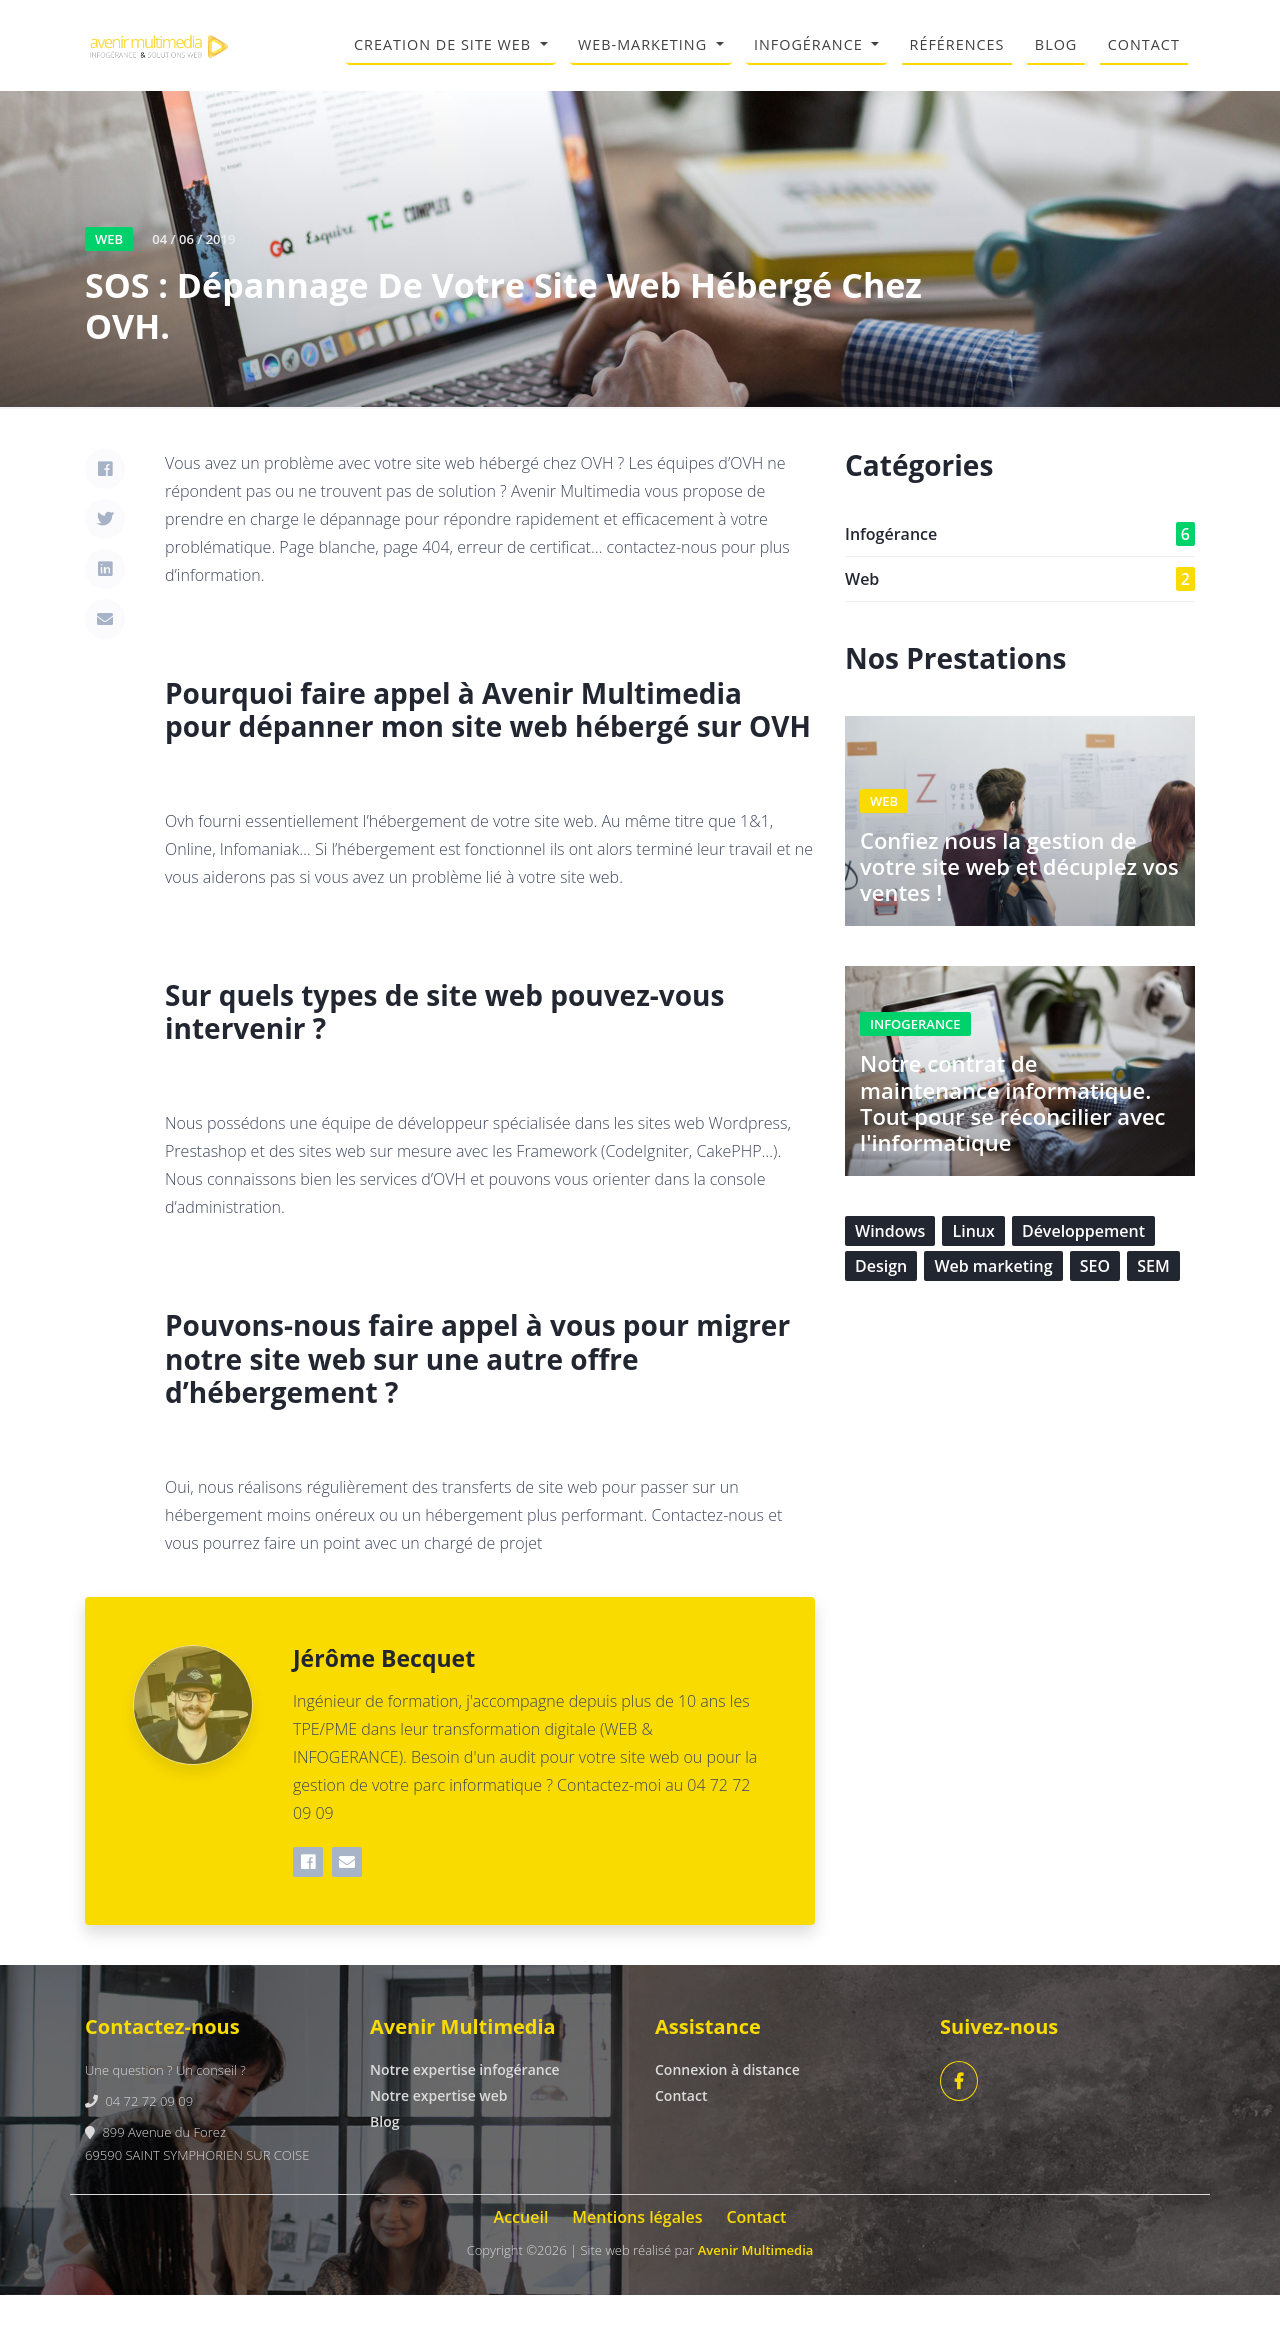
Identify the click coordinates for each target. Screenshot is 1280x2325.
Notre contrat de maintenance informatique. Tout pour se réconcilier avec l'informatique (1013, 1132)
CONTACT (1144, 59)
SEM (1153, 1296)
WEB (109, 269)
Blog (384, 2152)
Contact (681, 2126)
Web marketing (993, 1296)
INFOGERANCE (915, 1054)
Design (881, 1296)
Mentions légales (637, 2248)
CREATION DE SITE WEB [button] (445, 59)
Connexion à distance (727, 2100)
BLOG (1056, 59)
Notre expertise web (439, 2126)
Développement (1083, 1261)
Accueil (521, 2248)
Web (1020, 609)
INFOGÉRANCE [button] (811, 59)
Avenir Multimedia (756, 2281)
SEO (1095, 1296)
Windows (890, 1261)
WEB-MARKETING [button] (645, 59)
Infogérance (1020, 564)
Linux (973, 1261)
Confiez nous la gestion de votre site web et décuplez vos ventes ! (1019, 896)
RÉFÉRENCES (957, 59)
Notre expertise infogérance (465, 2100)
